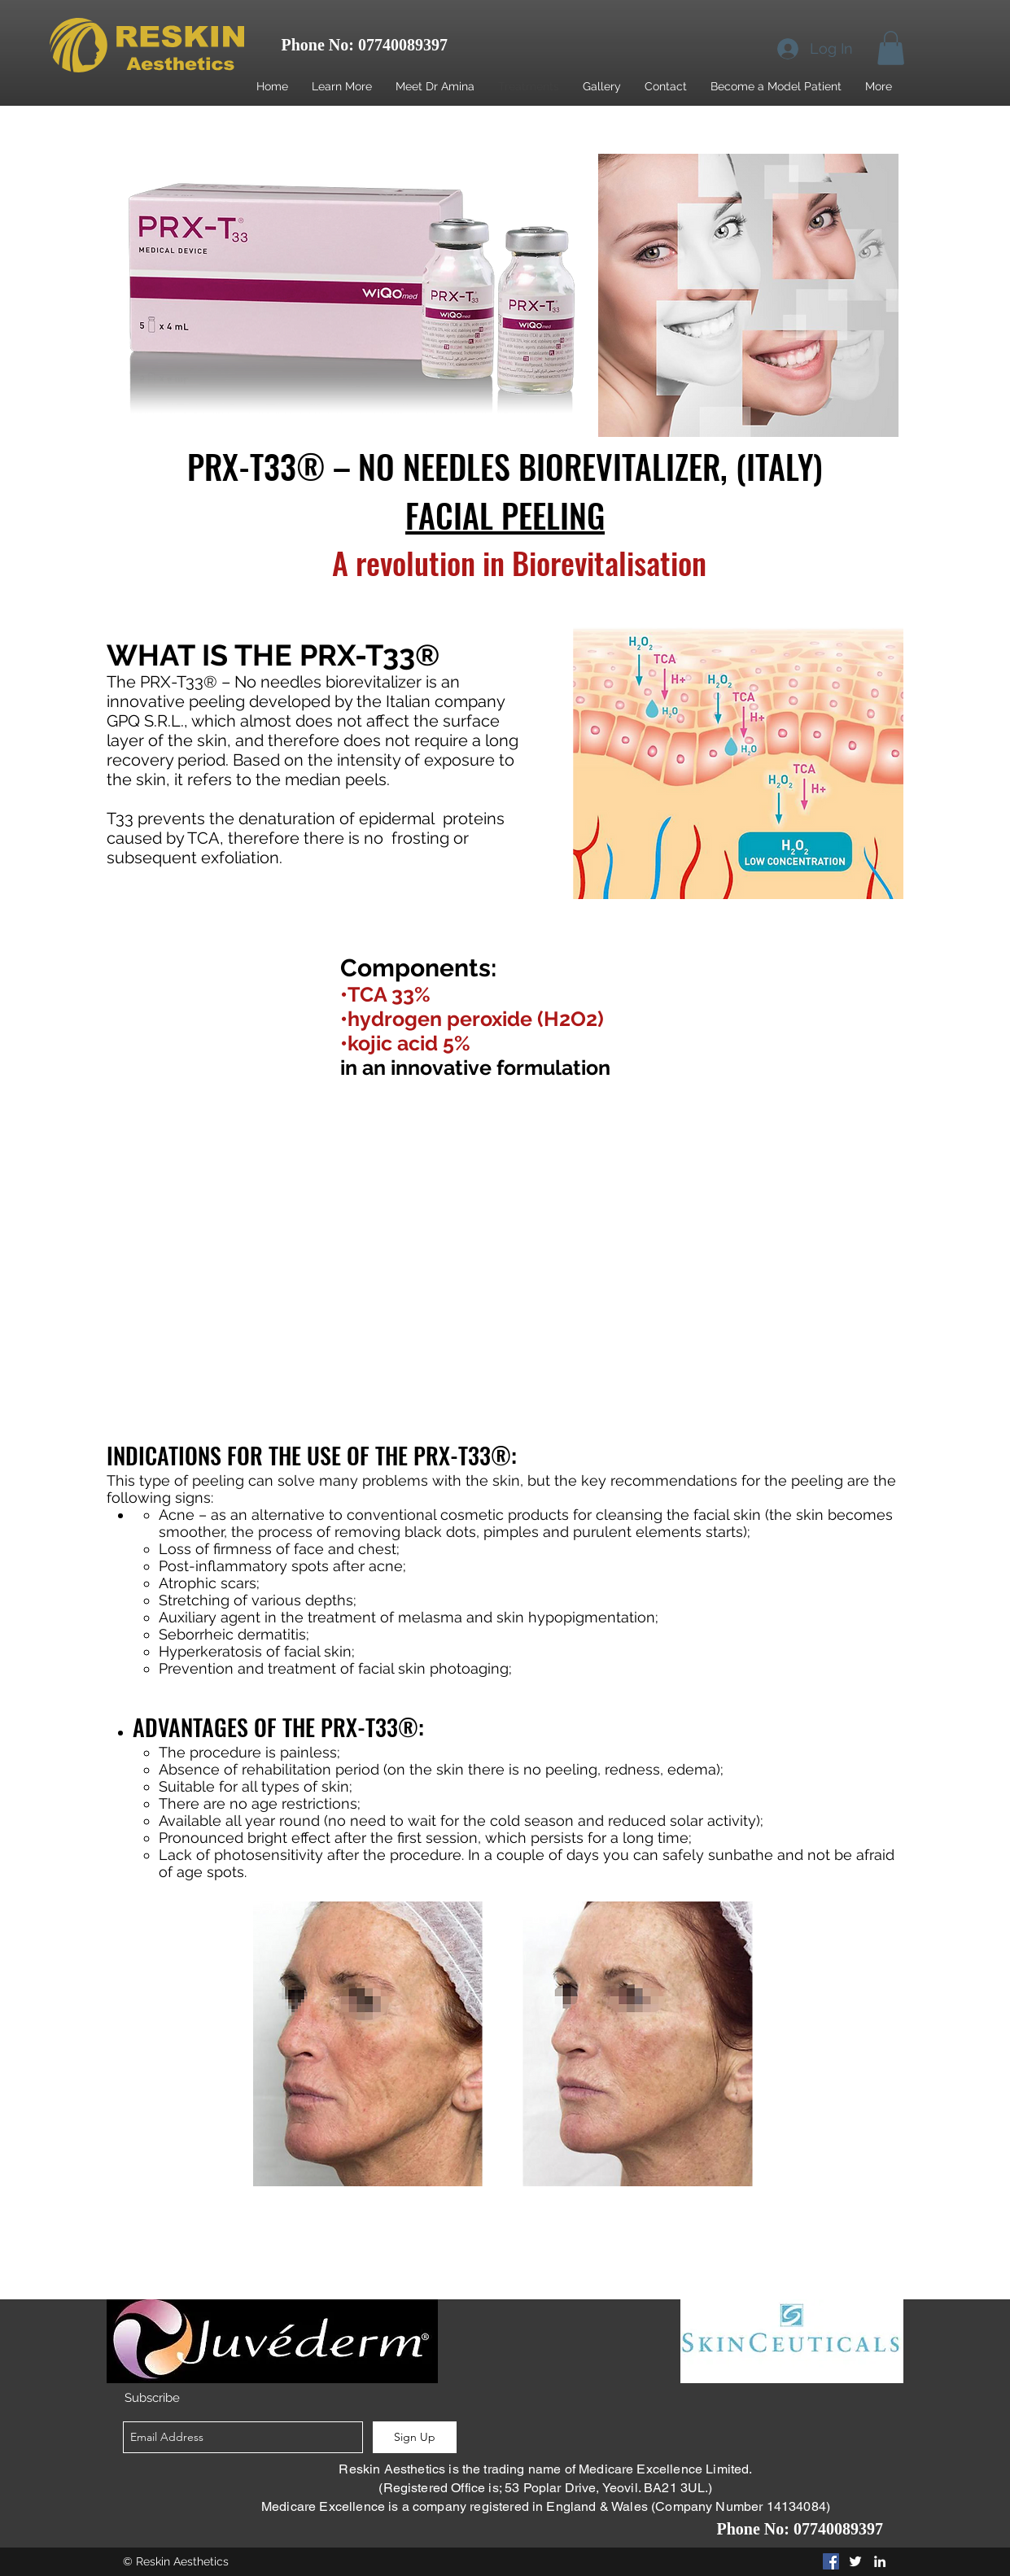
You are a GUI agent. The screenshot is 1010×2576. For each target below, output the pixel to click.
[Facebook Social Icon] (831, 2561)
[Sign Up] (415, 2437)
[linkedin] (880, 2561)
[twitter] (855, 2561)
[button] (891, 48)
